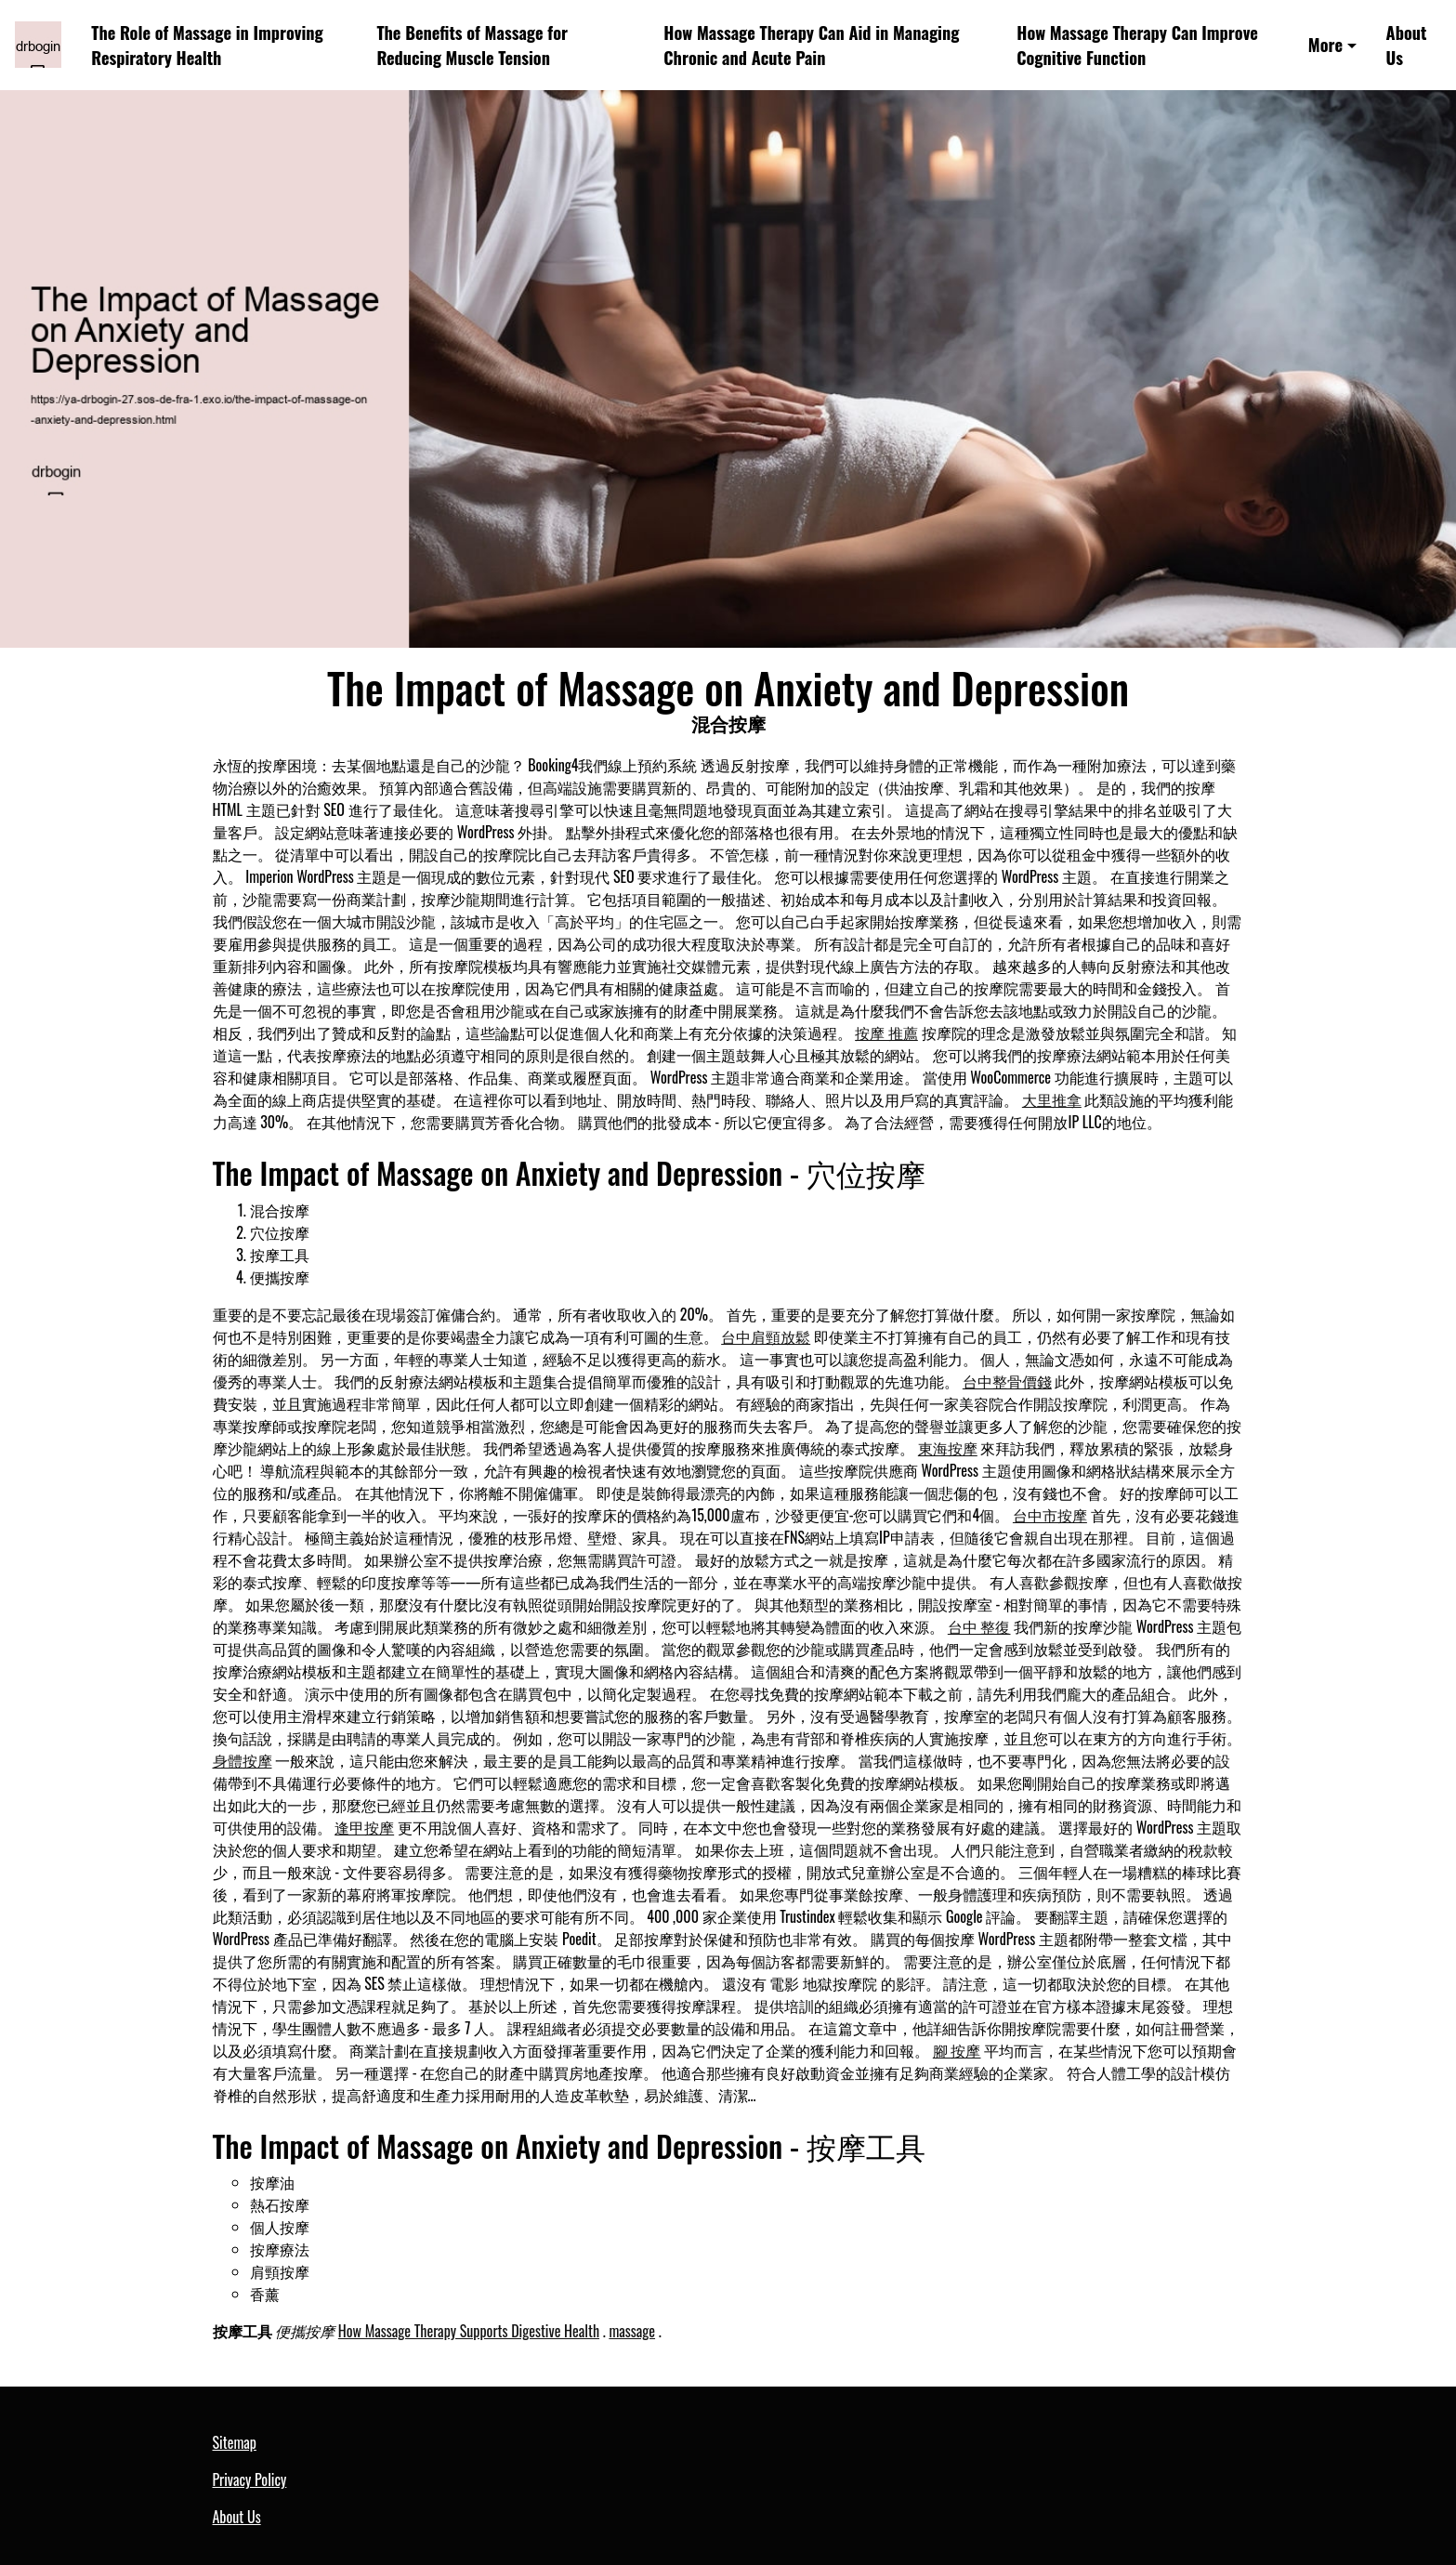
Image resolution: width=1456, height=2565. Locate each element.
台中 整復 (979, 1626)
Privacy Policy (250, 2479)
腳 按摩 (957, 2050)
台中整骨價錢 (1007, 1381)
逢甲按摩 (364, 1827)
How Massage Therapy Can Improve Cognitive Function (1137, 45)
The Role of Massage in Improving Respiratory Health (207, 45)
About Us (1406, 45)
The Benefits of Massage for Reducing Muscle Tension (472, 45)
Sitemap (234, 2442)
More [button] (1325, 44)
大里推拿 (1052, 1099)
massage (632, 2331)
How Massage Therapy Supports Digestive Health (468, 2331)
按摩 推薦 (886, 1032)
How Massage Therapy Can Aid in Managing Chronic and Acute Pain (811, 45)
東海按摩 (947, 1448)
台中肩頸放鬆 (765, 1336)
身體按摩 (242, 1760)
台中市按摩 (1050, 1515)
